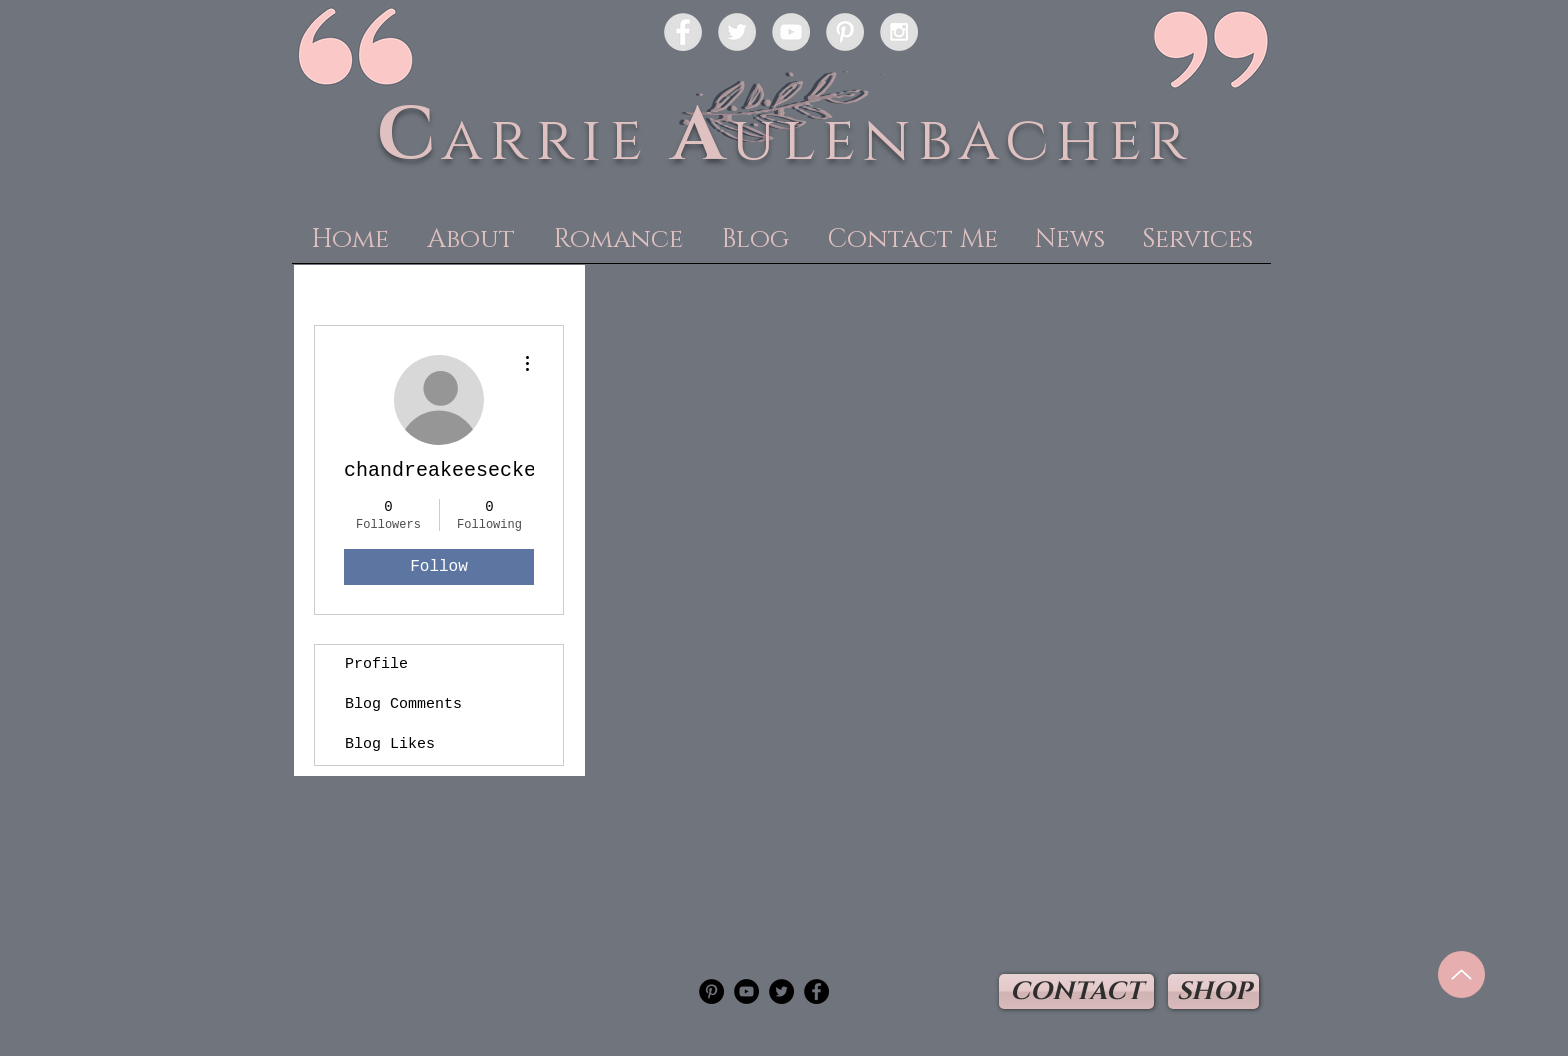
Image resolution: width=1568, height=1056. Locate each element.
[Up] (1461, 974)
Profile (376, 664)
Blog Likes (390, 744)
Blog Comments (403, 704)
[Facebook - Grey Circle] (683, 32)
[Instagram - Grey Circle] (899, 32)
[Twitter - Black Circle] (781, 991)
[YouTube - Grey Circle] (791, 32)
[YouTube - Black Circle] (746, 991)
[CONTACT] (1076, 991)
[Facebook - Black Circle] (816, 991)
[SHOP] (1213, 991)
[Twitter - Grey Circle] (737, 32)
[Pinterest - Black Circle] (711, 991)
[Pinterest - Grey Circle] (845, 32)
